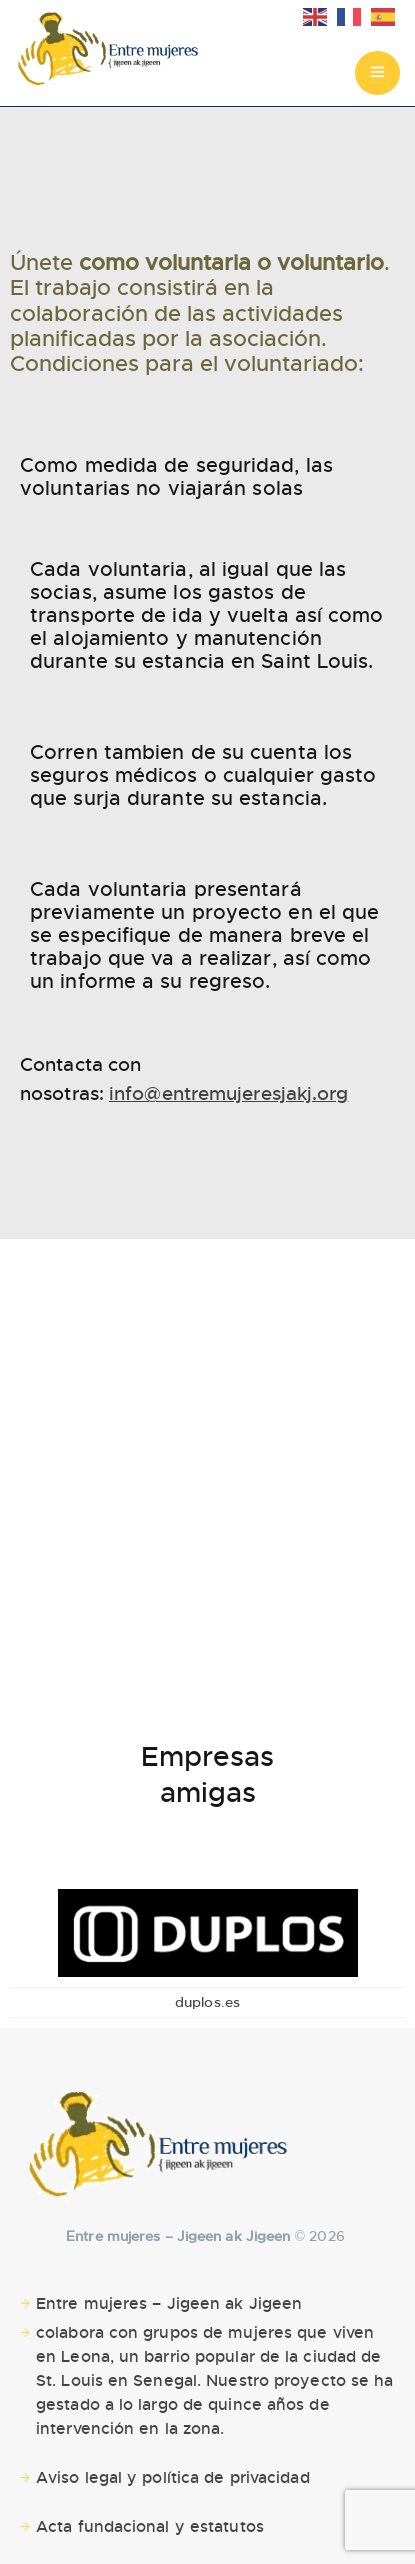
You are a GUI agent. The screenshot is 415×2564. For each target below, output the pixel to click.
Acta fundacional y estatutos (150, 2526)
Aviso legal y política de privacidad (173, 2477)
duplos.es (207, 2002)
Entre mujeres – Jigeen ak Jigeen (169, 2303)
